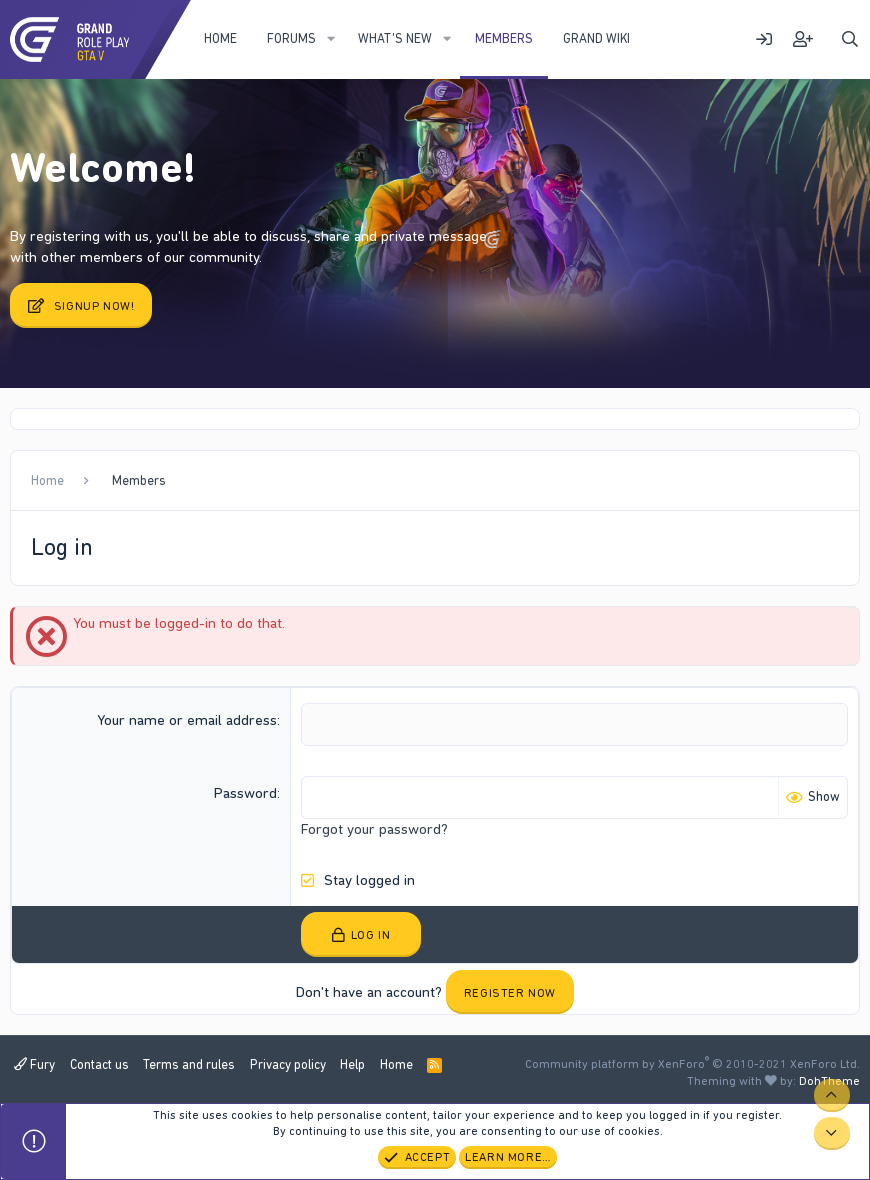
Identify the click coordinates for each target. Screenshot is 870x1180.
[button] (331, 39)
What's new (395, 38)
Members (504, 38)
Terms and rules (189, 1064)
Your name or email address (187, 720)
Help (352, 1064)
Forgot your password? (374, 829)
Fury (34, 1064)
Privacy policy (288, 1064)
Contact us (99, 1064)
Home (220, 38)
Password (245, 793)
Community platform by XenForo (692, 1064)
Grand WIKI (596, 38)
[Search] (850, 39)
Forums (291, 38)
